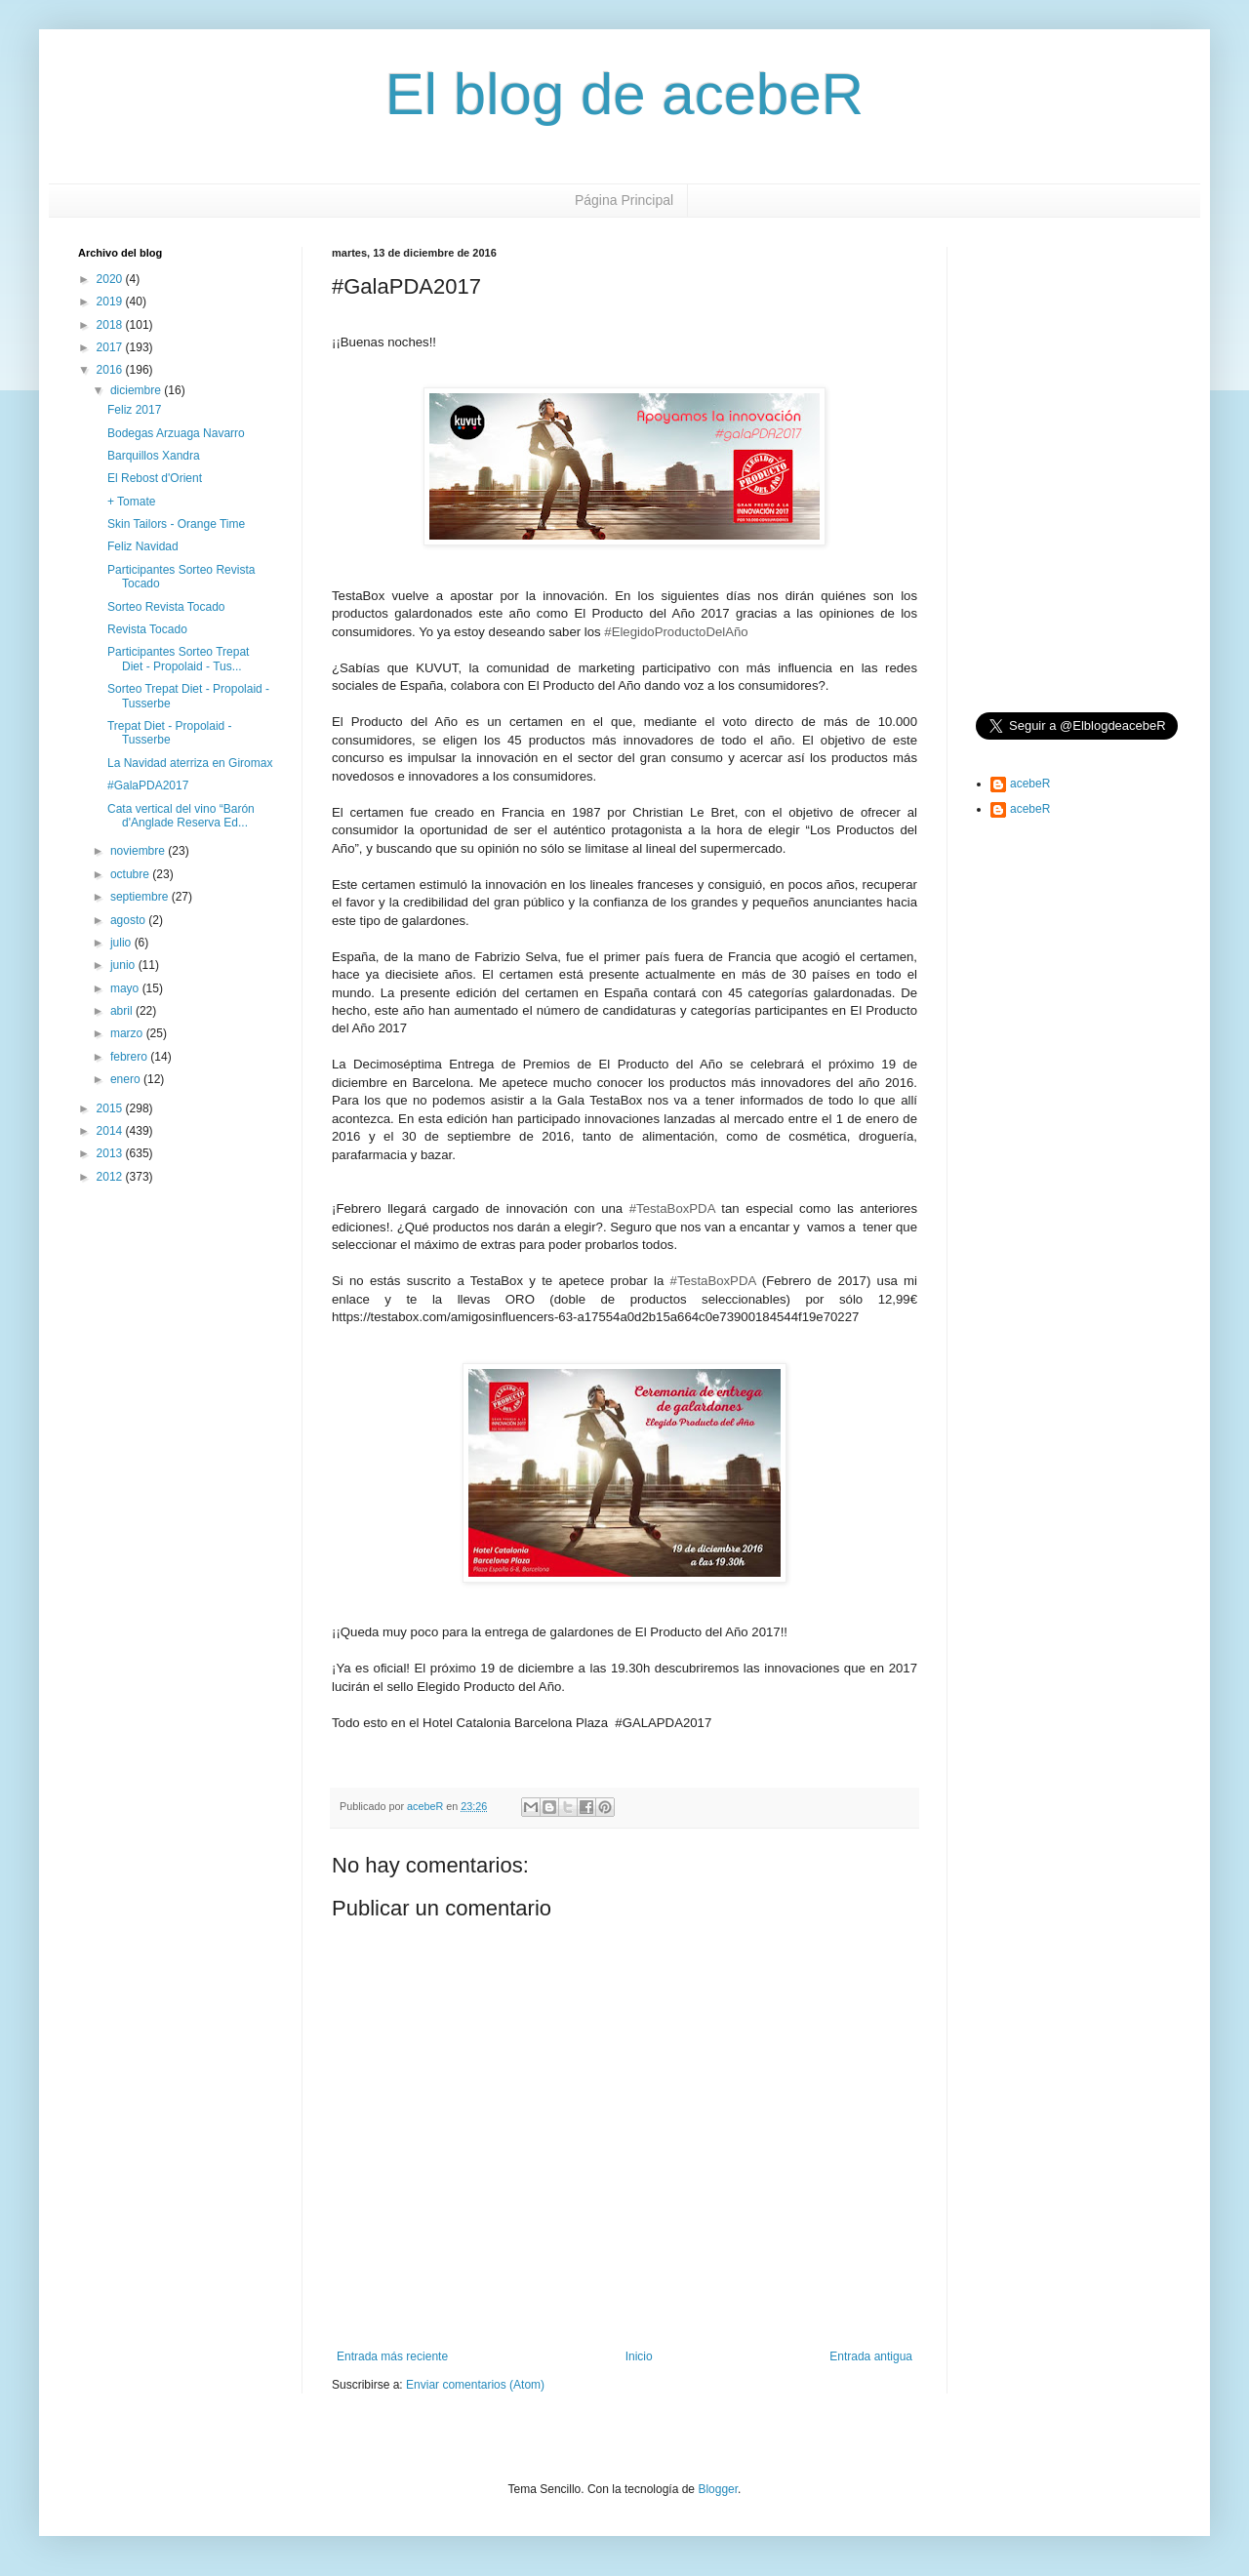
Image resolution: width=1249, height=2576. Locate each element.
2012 (111, 1177)
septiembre (141, 897)
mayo (126, 988)
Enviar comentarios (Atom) (475, 2385)
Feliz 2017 (134, 410)
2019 (111, 301)
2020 (111, 279)
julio (122, 942)
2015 (111, 1108)
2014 (111, 1131)
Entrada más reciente (392, 2356)
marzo (128, 1033)
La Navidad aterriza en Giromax (189, 763)
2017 (111, 347)
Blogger (718, 2489)
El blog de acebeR (624, 94)
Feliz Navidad (143, 546)
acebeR (1030, 783)
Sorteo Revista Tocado (166, 607)
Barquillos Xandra (153, 456)
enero (126, 1079)
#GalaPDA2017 (147, 785)
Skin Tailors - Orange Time (176, 524)
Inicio (639, 2356)
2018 (111, 325)
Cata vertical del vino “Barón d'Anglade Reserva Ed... (181, 815)
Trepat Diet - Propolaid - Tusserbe (169, 732)
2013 (111, 1153)
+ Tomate (131, 501)
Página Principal (624, 200)
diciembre (137, 390)
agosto (129, 920)
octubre (131, 874)
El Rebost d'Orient (154, 478)
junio (124, 965)
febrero (130, 1057)
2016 (111, 370)
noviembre (139, 851)
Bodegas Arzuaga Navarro (176, 433)
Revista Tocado (147, 629)
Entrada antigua (870, 2356)
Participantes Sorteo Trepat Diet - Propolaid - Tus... (178, 658)
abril (123, 1011)
